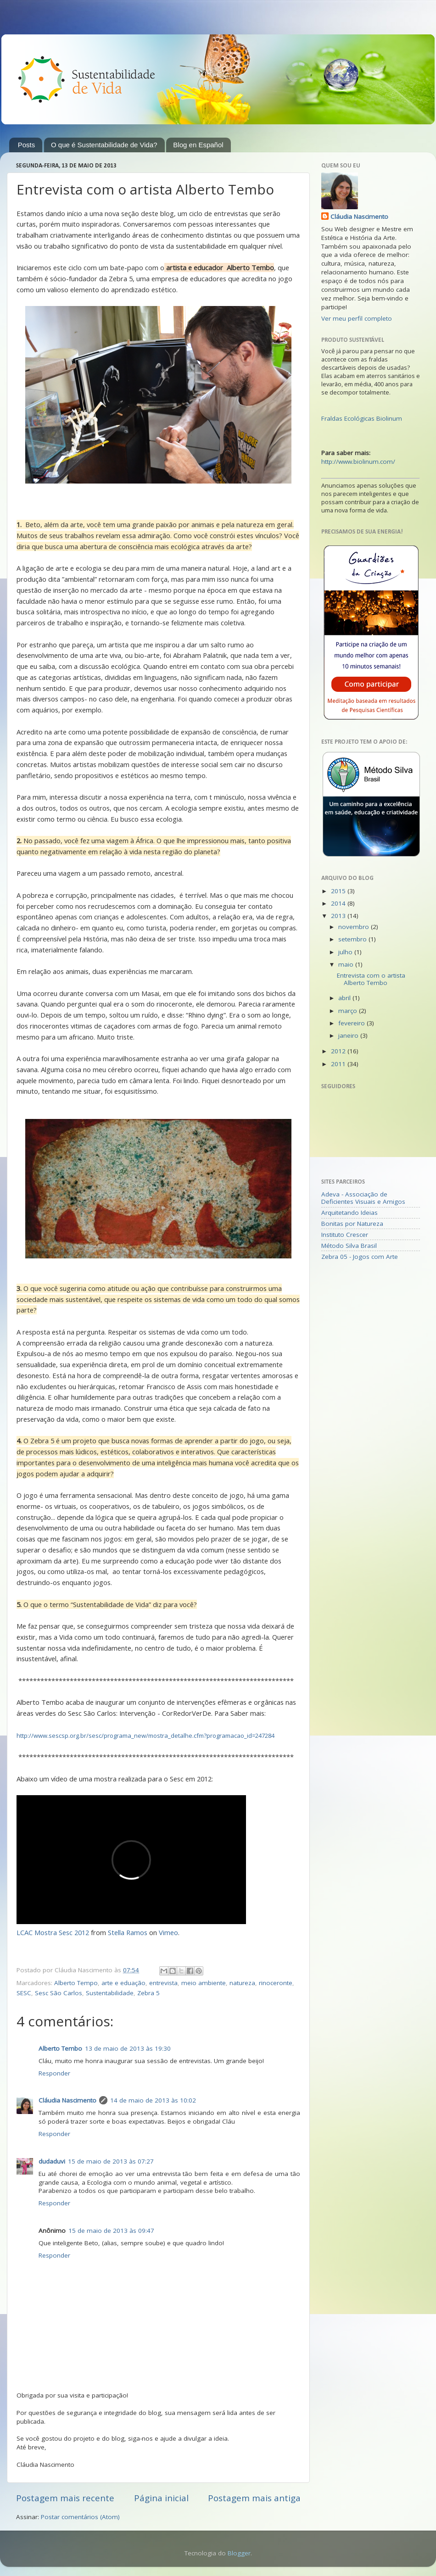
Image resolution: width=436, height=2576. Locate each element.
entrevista (163, 1983)
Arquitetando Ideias (349, 1212)
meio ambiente (203, 1983)
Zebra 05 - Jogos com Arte (359, 1256)
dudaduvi (52, 2161)
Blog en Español (198, 145)
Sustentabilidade (110, 1993)
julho (346, 952)
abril (345, 998)
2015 (339, 891)
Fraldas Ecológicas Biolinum (361, 418)
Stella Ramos (127, 1932)
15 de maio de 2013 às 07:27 (111, 2161)
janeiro (349, 1035)
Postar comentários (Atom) (80, 2517)
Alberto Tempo (76, 1983)
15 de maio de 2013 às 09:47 (111, 2230)
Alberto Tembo (60, 2048)
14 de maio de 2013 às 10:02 (153, 2100)
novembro (354, 927)
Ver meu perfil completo (356, 318)
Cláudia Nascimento (67, 2100)
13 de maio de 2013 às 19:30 (128, 2048)
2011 (339, 1064)
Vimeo (168, 1932)
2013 (339, 916)
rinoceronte (275, 1983)
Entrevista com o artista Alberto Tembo (371, 979)
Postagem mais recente (65, 2498)
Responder (54, 2073)
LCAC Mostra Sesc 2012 (53, 1932)
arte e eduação (123, 1983)
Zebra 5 (148, 1993)
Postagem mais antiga (254, 2498)
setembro (353, 939)
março (348, 1011)
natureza (242, 1983)
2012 (339, 1051)
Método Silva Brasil (349, 1245)
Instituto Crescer (344, 1234)
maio (346, 964)
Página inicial (161, 2498)
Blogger (239, 2553)
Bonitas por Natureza (352, 1223)
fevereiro (352, 1023)
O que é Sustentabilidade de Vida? (104, 145)
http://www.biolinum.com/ (358, 461)
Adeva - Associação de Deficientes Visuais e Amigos (363, 1198)
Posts (26, 145)
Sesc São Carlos (58, 1993)
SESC (24, 1993)
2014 (339, 903)
